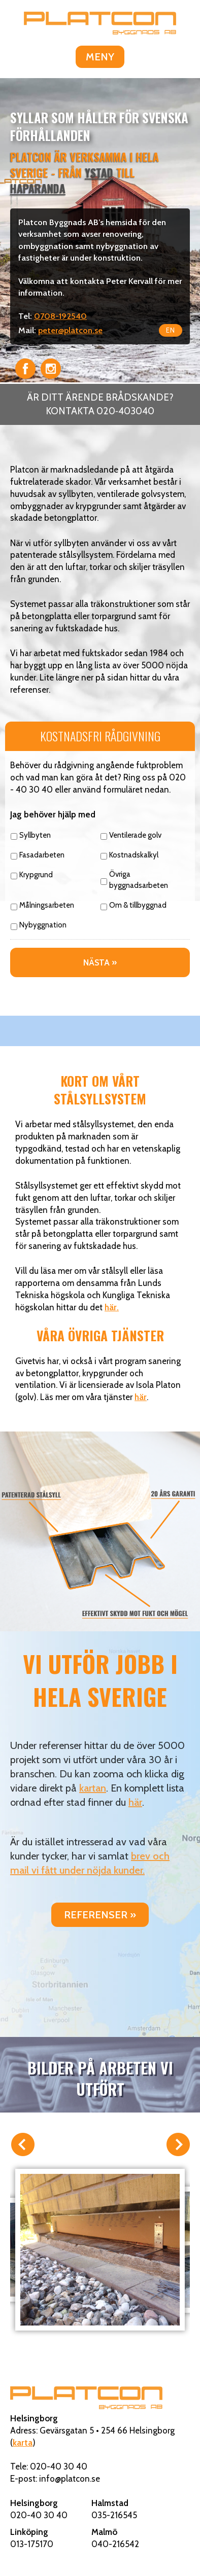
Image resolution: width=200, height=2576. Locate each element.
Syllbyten (35, 835)
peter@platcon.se (70, 330)
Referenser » (100, 1915)
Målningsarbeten (46, 905)
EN (170, 330)
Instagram (51, 369)
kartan (92, 1788)
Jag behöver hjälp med (52, 814)
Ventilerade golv (135, 835)
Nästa (177, 2145)
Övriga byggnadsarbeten (138, 880)
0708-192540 (60, 316)
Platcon (100, 22)
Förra (22, 2145)
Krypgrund (36, 874)
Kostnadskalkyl (133, 855)
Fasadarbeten (41, 855)
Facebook (25, 369)
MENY (100, 57)
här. (112, 1307)
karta (22, 2443)
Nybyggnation (42, 924)
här (141, 1397)
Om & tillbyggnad (137, 905)
